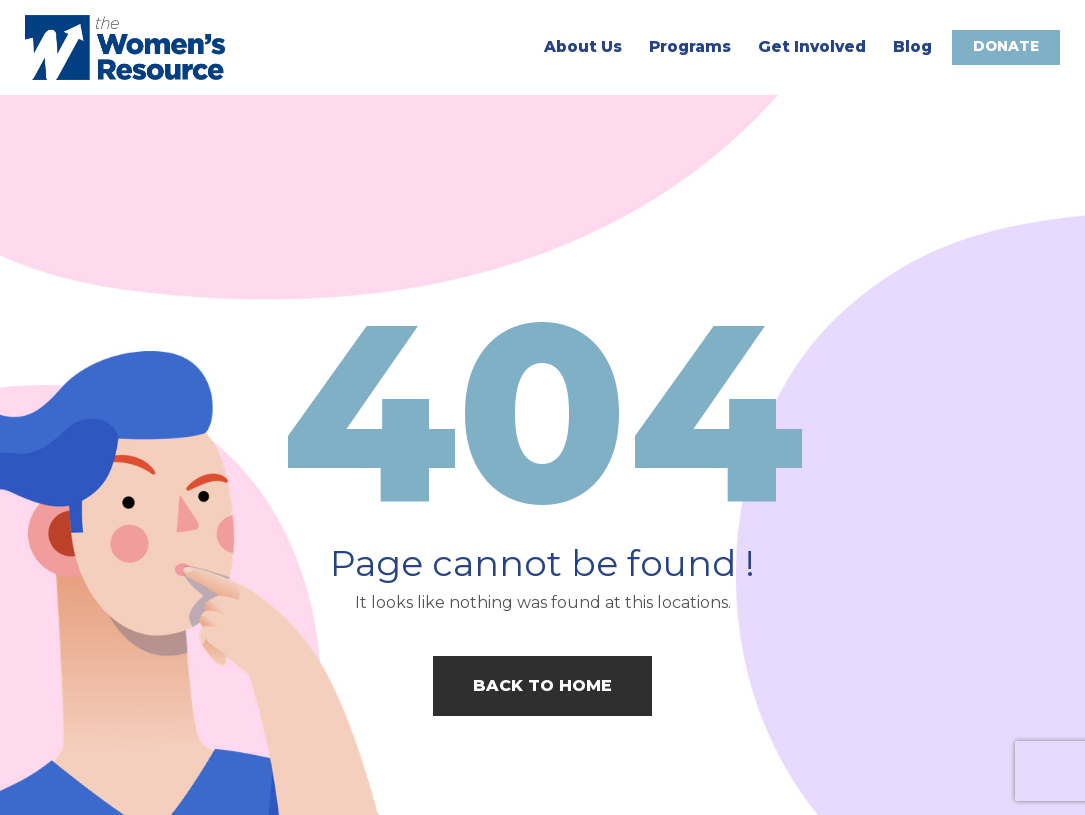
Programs (689, 46)
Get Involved (811, 46)
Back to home (542, 685)
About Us (582, 46)
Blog (911, 46)
